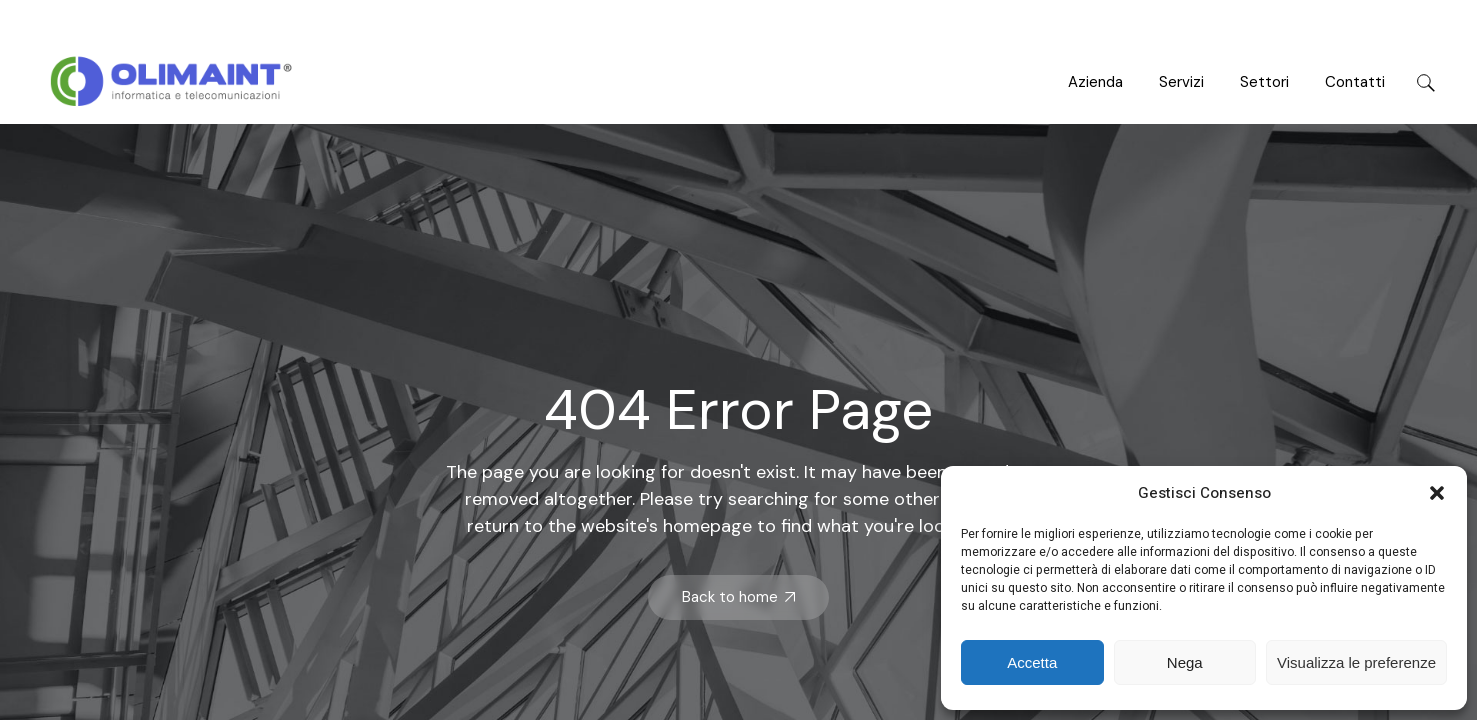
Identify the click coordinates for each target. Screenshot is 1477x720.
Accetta (1032, 662)
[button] (1437, 493)
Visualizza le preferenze (1356, 662)
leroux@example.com (1372, 20)
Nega (1185, 662)
